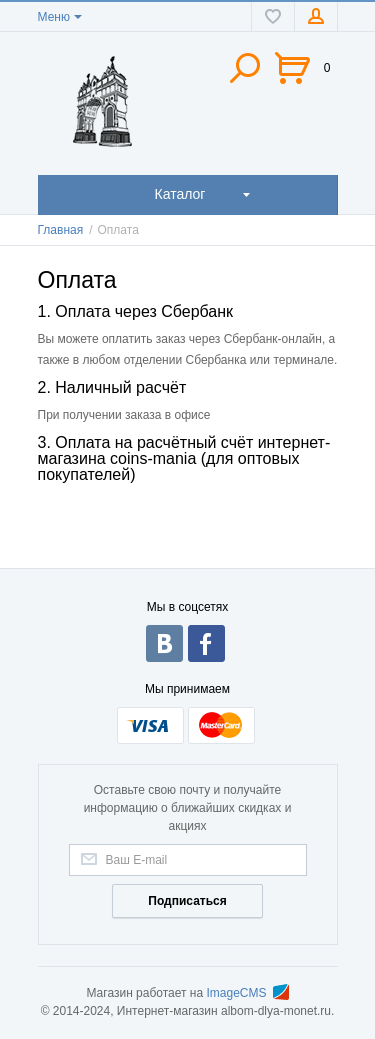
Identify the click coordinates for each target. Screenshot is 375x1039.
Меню (54, 17)
